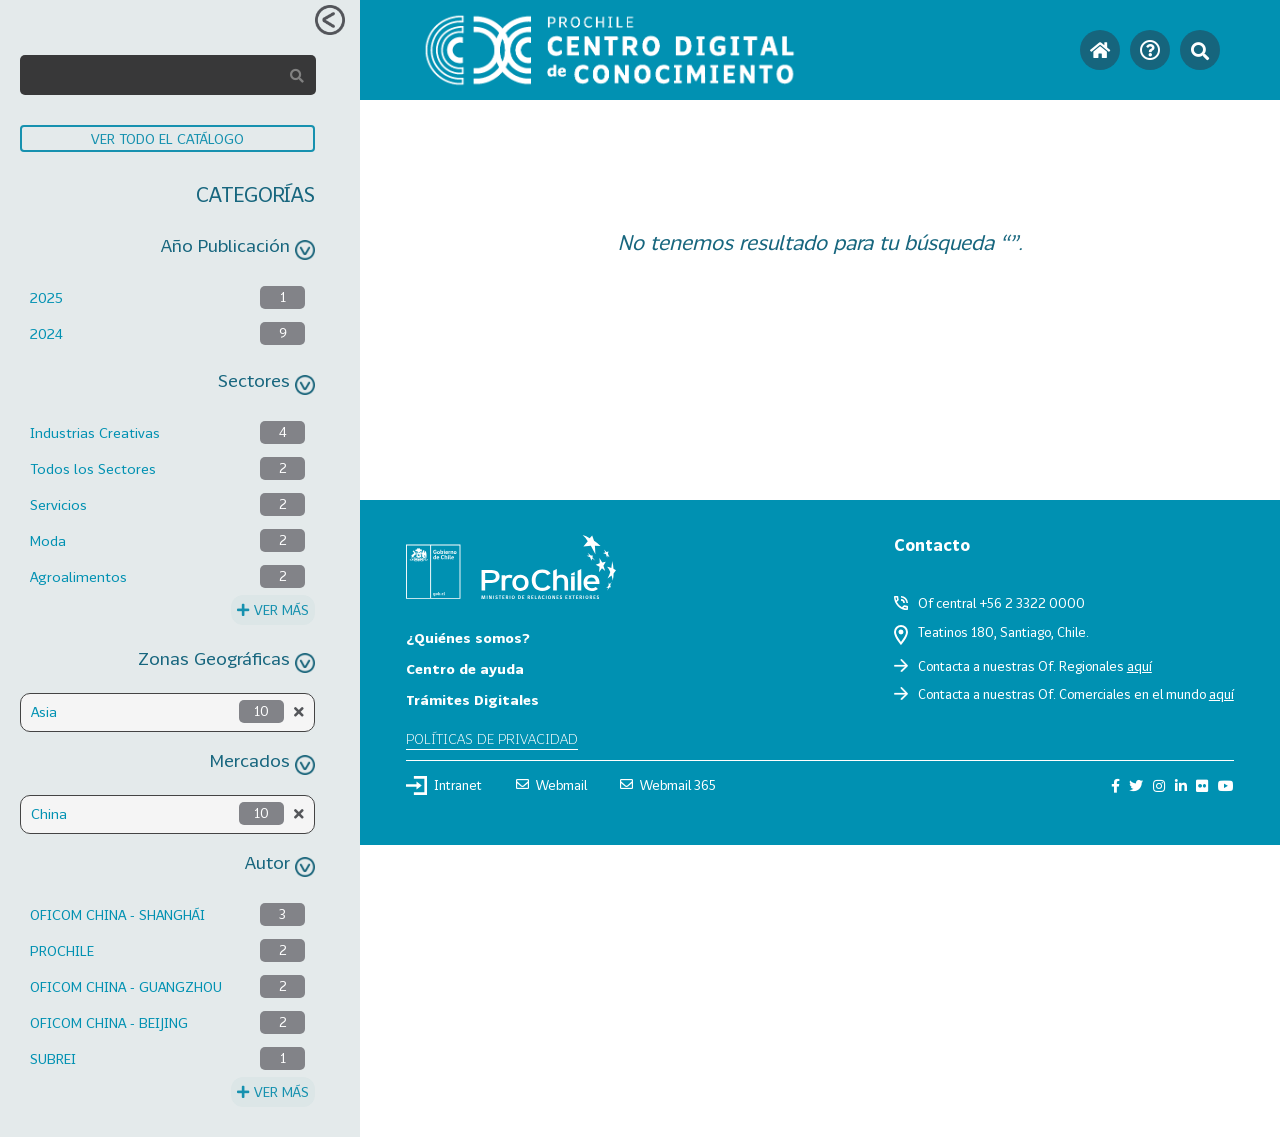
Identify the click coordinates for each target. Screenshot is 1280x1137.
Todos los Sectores (93, 468)
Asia (44, 711)
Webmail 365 (668, 785)
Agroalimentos (78, 576)
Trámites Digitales (472, 699)
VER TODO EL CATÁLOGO (167, 138)
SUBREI (53, 1058)
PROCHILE (62, 950)
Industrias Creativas (95, 432)
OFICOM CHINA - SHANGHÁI (117, 914)
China (49, 813)
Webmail (551, 785)
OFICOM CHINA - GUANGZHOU (126, 986)
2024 (46, 333)
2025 (46, 297)
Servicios (58, 504)
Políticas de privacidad (492, 738)
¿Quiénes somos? (468, 637)
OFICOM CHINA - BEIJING (109, 1022)
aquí (1139, 666)
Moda (48, 540)
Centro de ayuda (465, 668)
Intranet (444, 785)
